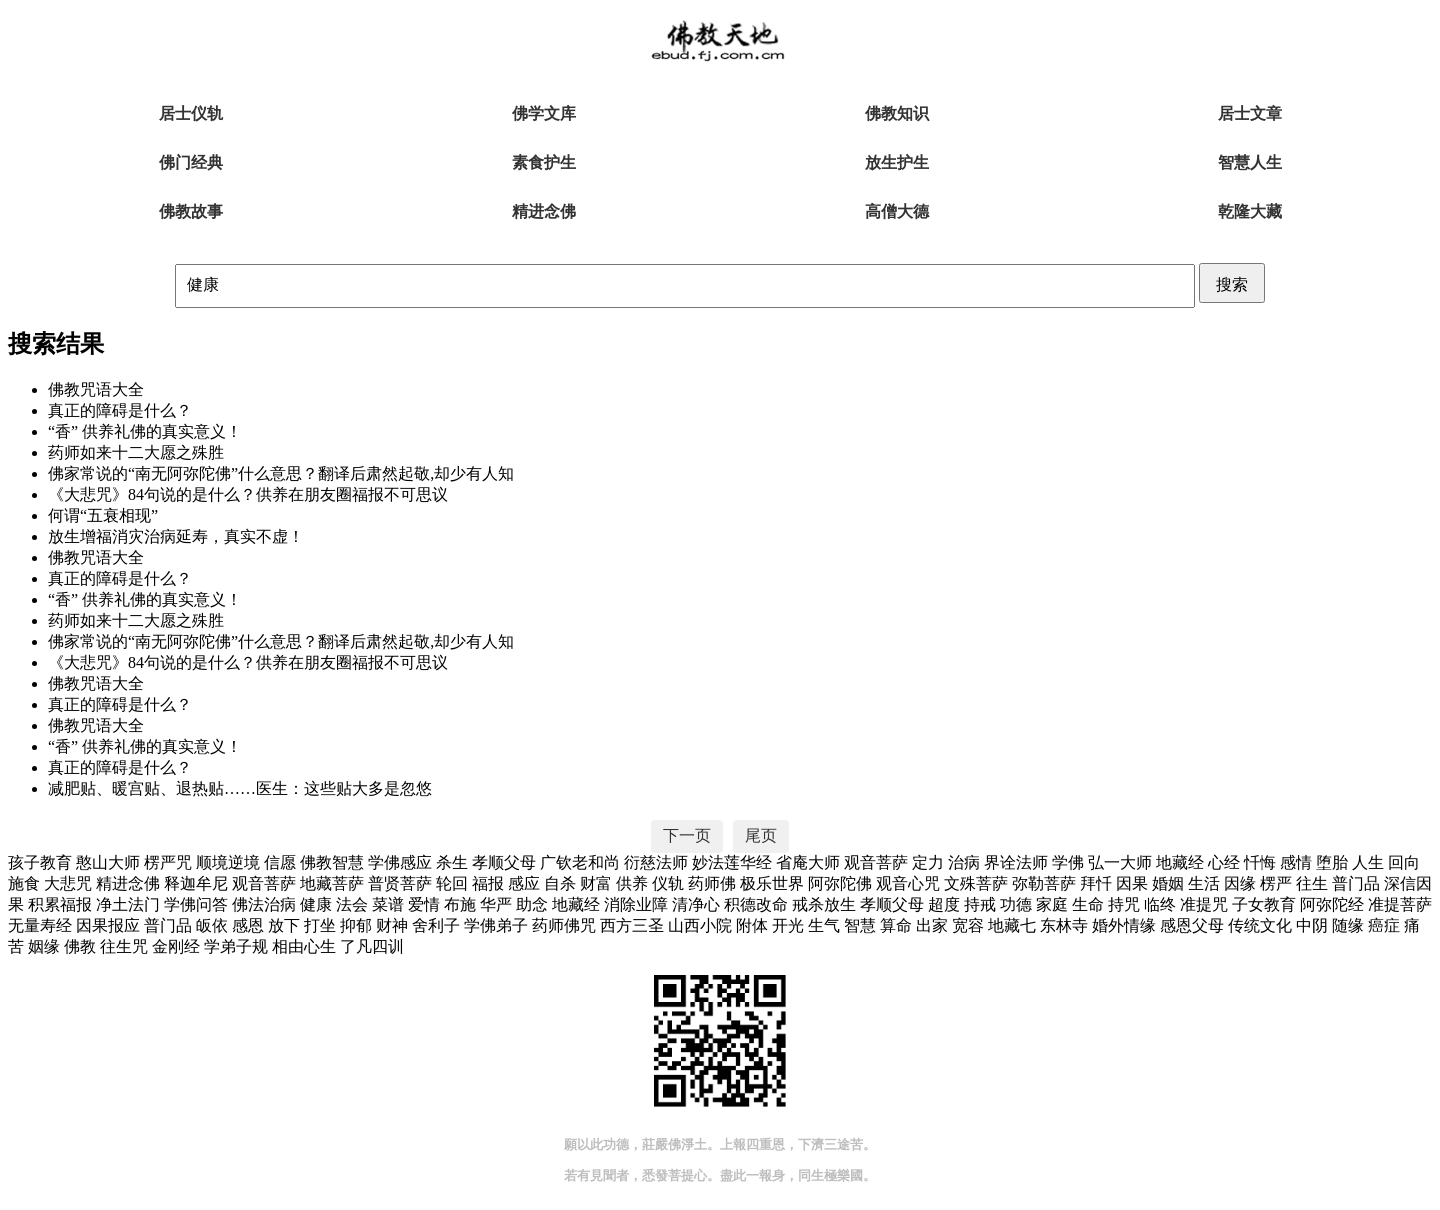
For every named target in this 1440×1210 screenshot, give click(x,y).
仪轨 (668, 883)
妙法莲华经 (732, 862)
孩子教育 (40, 862)
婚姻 (1168, 883)
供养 (632, 883)
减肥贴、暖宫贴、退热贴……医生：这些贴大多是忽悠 (240, 788)
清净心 (696, 904)
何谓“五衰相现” (103, 515)
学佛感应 (400, 862)
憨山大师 (108, 862)
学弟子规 (236, 946)
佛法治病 (264, 904)
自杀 (560, 883)
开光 (788, 925)
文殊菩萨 (976, 883)
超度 (944, 904)
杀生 (452, 862)
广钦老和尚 (580, 862)
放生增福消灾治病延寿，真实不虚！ (176, 536)
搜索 (1232, 284)
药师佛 (712, 883)
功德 (1016, 904)
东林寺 (1064, 925)
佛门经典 (191, 162)
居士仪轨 (191, 113)
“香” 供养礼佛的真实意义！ (145, 431)
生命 (1088, 904)
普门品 (1356, 883)
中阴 (1312, 925)
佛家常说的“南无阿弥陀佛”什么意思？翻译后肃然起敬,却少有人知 (281, 473)
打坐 (320, 925)
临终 (1160, 904)
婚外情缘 (1124, 925)
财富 (596, 883)
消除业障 (636, 904)
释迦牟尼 (196, 883)
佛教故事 (191, 211)
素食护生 (544, 162)
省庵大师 (808, 862)
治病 (964, 862)
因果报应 (108, 925)
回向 (1404, 862)
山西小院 (700, 925)
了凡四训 (372, 946)
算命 (896, 925)
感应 (524, 883)
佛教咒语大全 (96, 389)
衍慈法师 (656, 862)
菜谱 (388, 904)
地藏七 (1012, 925)
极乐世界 (772, 883)
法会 (352, 904)
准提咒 (1204, 904)
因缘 (1240, 883)
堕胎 (1332, 862)
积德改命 (756, 904)
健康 (316, 904)
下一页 (687, 835)
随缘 (1348, 925)
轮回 (452, 883)
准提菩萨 (1400, 904)
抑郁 (356, 925)
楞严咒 (168, 862)
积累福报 (60, 904)
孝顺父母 (504, 862)
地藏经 (1180, 862)
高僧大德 (897, 211)
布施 (460, 904)
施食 (24, 883)
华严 (496, 904)
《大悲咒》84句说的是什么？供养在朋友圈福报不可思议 (248, 494)
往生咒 (124, 946)
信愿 (280, 862)
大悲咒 (68, 883)
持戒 (980, 904)
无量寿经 (40, 925)
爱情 (424, 904)
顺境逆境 (228, 862)
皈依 (212, 925)
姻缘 (44, 946)
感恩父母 (1192, 925)
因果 (1132, 883)
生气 (824, 925)
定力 (928, 862)
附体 (752, 925)
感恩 (248, 925)
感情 (1296, 862)
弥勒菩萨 (1044, 883)
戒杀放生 (824, 904)
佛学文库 (544, 113)
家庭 (1052, 904)
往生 (1312, 883)
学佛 (1068, 862)
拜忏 (1096, 883)
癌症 (1384, 925)
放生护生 (897, 162)
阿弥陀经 (1332, 904)
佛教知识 (897, 113)
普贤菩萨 (400, 883)
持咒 (1124, 904)
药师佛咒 (564, 925)
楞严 (1276, 883)
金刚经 (176, 946)
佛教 (80, 946)
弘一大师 (1120, 862)
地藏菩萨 (332, 883)
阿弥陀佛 (840, 883)
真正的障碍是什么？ (120, 410)
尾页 (761, 835)
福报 (488, 883)
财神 (392, 925)
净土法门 (128, 904)
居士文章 (1250, 113)
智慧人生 (1250, 162)
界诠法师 (1016, 862)
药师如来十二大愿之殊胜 (136, 452)
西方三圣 (632, 925)
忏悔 (1260, 862)
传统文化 (1260, 925)
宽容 (968, 925)
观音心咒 (908, 883)
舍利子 (436, 925)
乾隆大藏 (1250, 211)
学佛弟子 (496, 925)
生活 (1204, 883)
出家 (932, 925)
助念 (532, 904)
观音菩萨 (876, 862)
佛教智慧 (332, 862)
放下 (284, 925)
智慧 (860, 925)
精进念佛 (544, 211)
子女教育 (1264, 904)
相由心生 (304, 946)
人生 (1368, 862)
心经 (1224, 862)
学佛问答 (196, 904)
